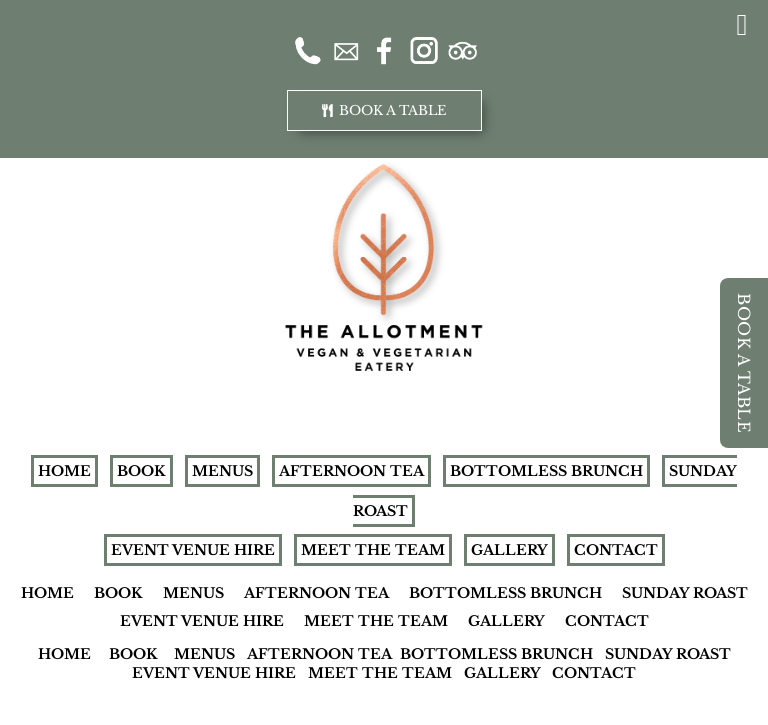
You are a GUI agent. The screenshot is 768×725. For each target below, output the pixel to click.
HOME (64, 471)
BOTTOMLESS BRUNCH (546, 471)
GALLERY (509, 550)
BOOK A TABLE (744, 363)
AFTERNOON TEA (351, 471)
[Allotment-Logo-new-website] (384, 170)
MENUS (222, 471)
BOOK (141, 471)
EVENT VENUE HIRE (193, 550)
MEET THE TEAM (373, 550)
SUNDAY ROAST (685, 593)
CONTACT (616, 550)
